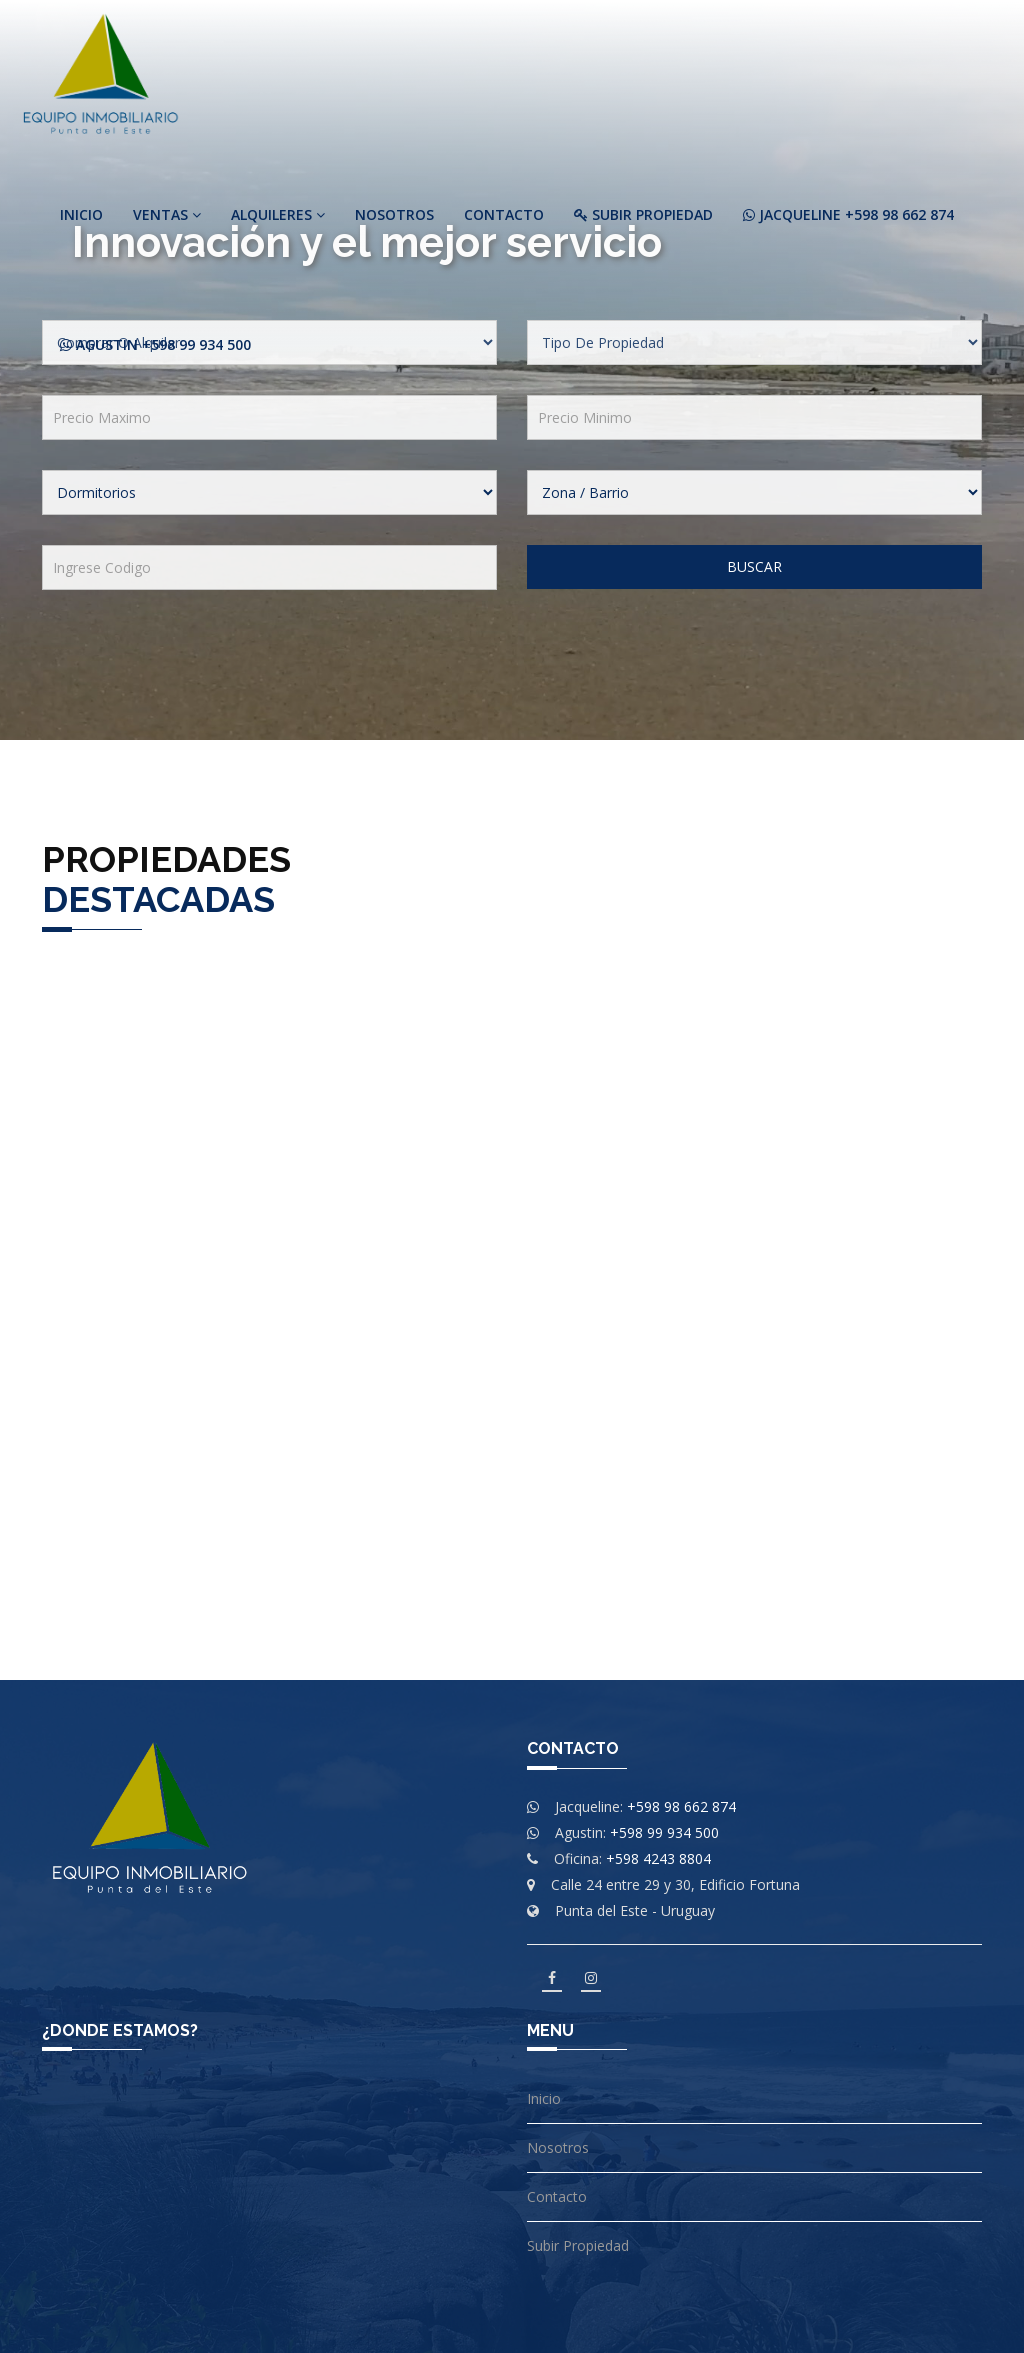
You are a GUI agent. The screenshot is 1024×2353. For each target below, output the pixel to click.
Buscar (754, 566)
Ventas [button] (167, 214)
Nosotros (394, 214)
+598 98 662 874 (681, 1806)
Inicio (81, 214)
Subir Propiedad (643, 214)
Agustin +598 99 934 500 (155, 344)
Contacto (504, 214)
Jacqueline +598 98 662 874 (848, 214)
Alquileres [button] (278, 214)
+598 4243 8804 (658, 1858)
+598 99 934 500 (664, 1832)
